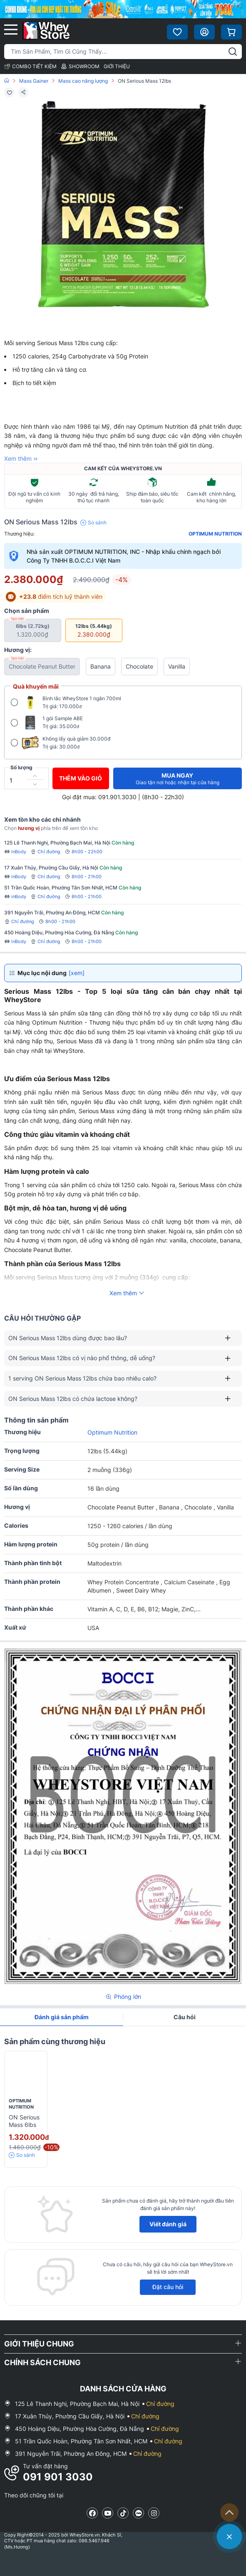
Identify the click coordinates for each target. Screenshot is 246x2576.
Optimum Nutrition (215, 534)
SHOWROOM (80, 66)
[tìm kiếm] (233, 51)
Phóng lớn (123, 1996)
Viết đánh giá (167, 2224)
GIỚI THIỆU (117, 66)
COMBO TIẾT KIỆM (30, 66)
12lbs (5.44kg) (92, 630)
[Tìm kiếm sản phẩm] (123, 51)
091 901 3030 (58, 2477)
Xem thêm (22, 459)
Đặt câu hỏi (167, 2286)
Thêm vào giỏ (80, 778)
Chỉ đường (45, 852)
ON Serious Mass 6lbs (24, 2121)
